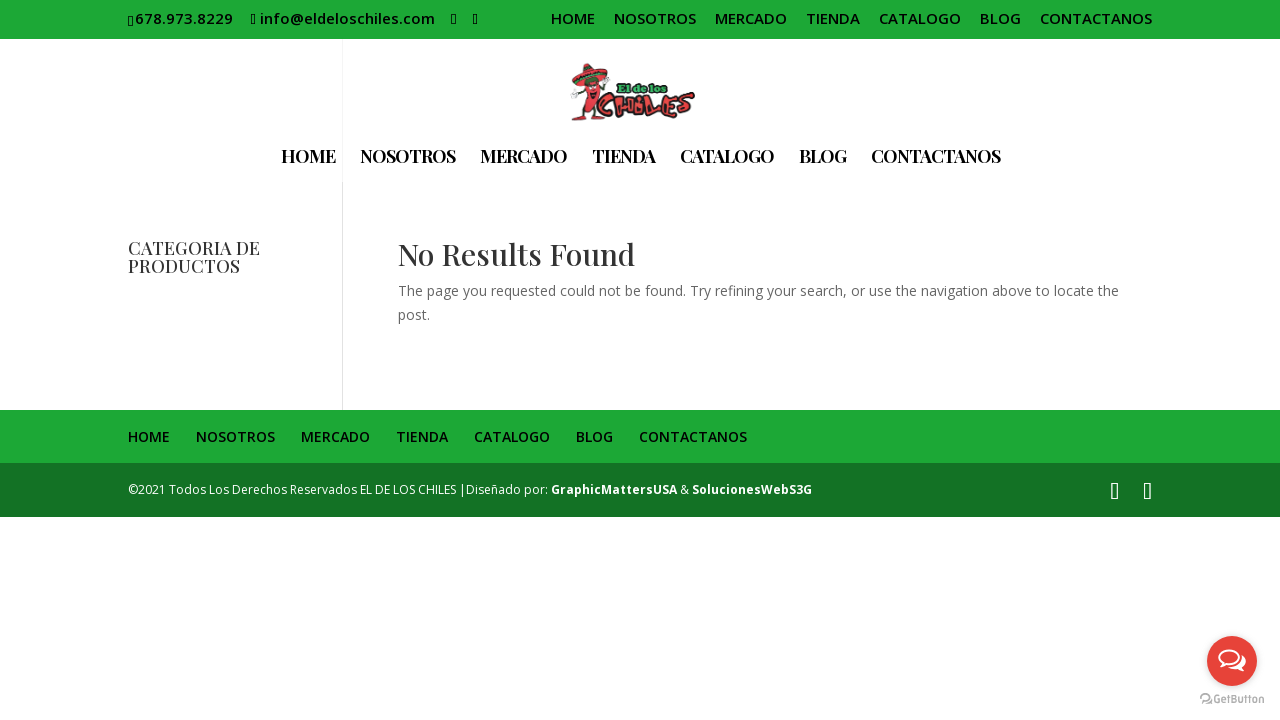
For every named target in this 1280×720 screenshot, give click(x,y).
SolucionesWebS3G (752, 489)
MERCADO (751, 19)
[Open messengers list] (1232, 661)
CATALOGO (920, 19)
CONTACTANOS (1096, 19)
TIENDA (833, 19)
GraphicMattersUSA (614, 489)
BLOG (1000, 19)
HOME (573, 19)
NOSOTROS (655, 19)
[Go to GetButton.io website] (1232, 699)
